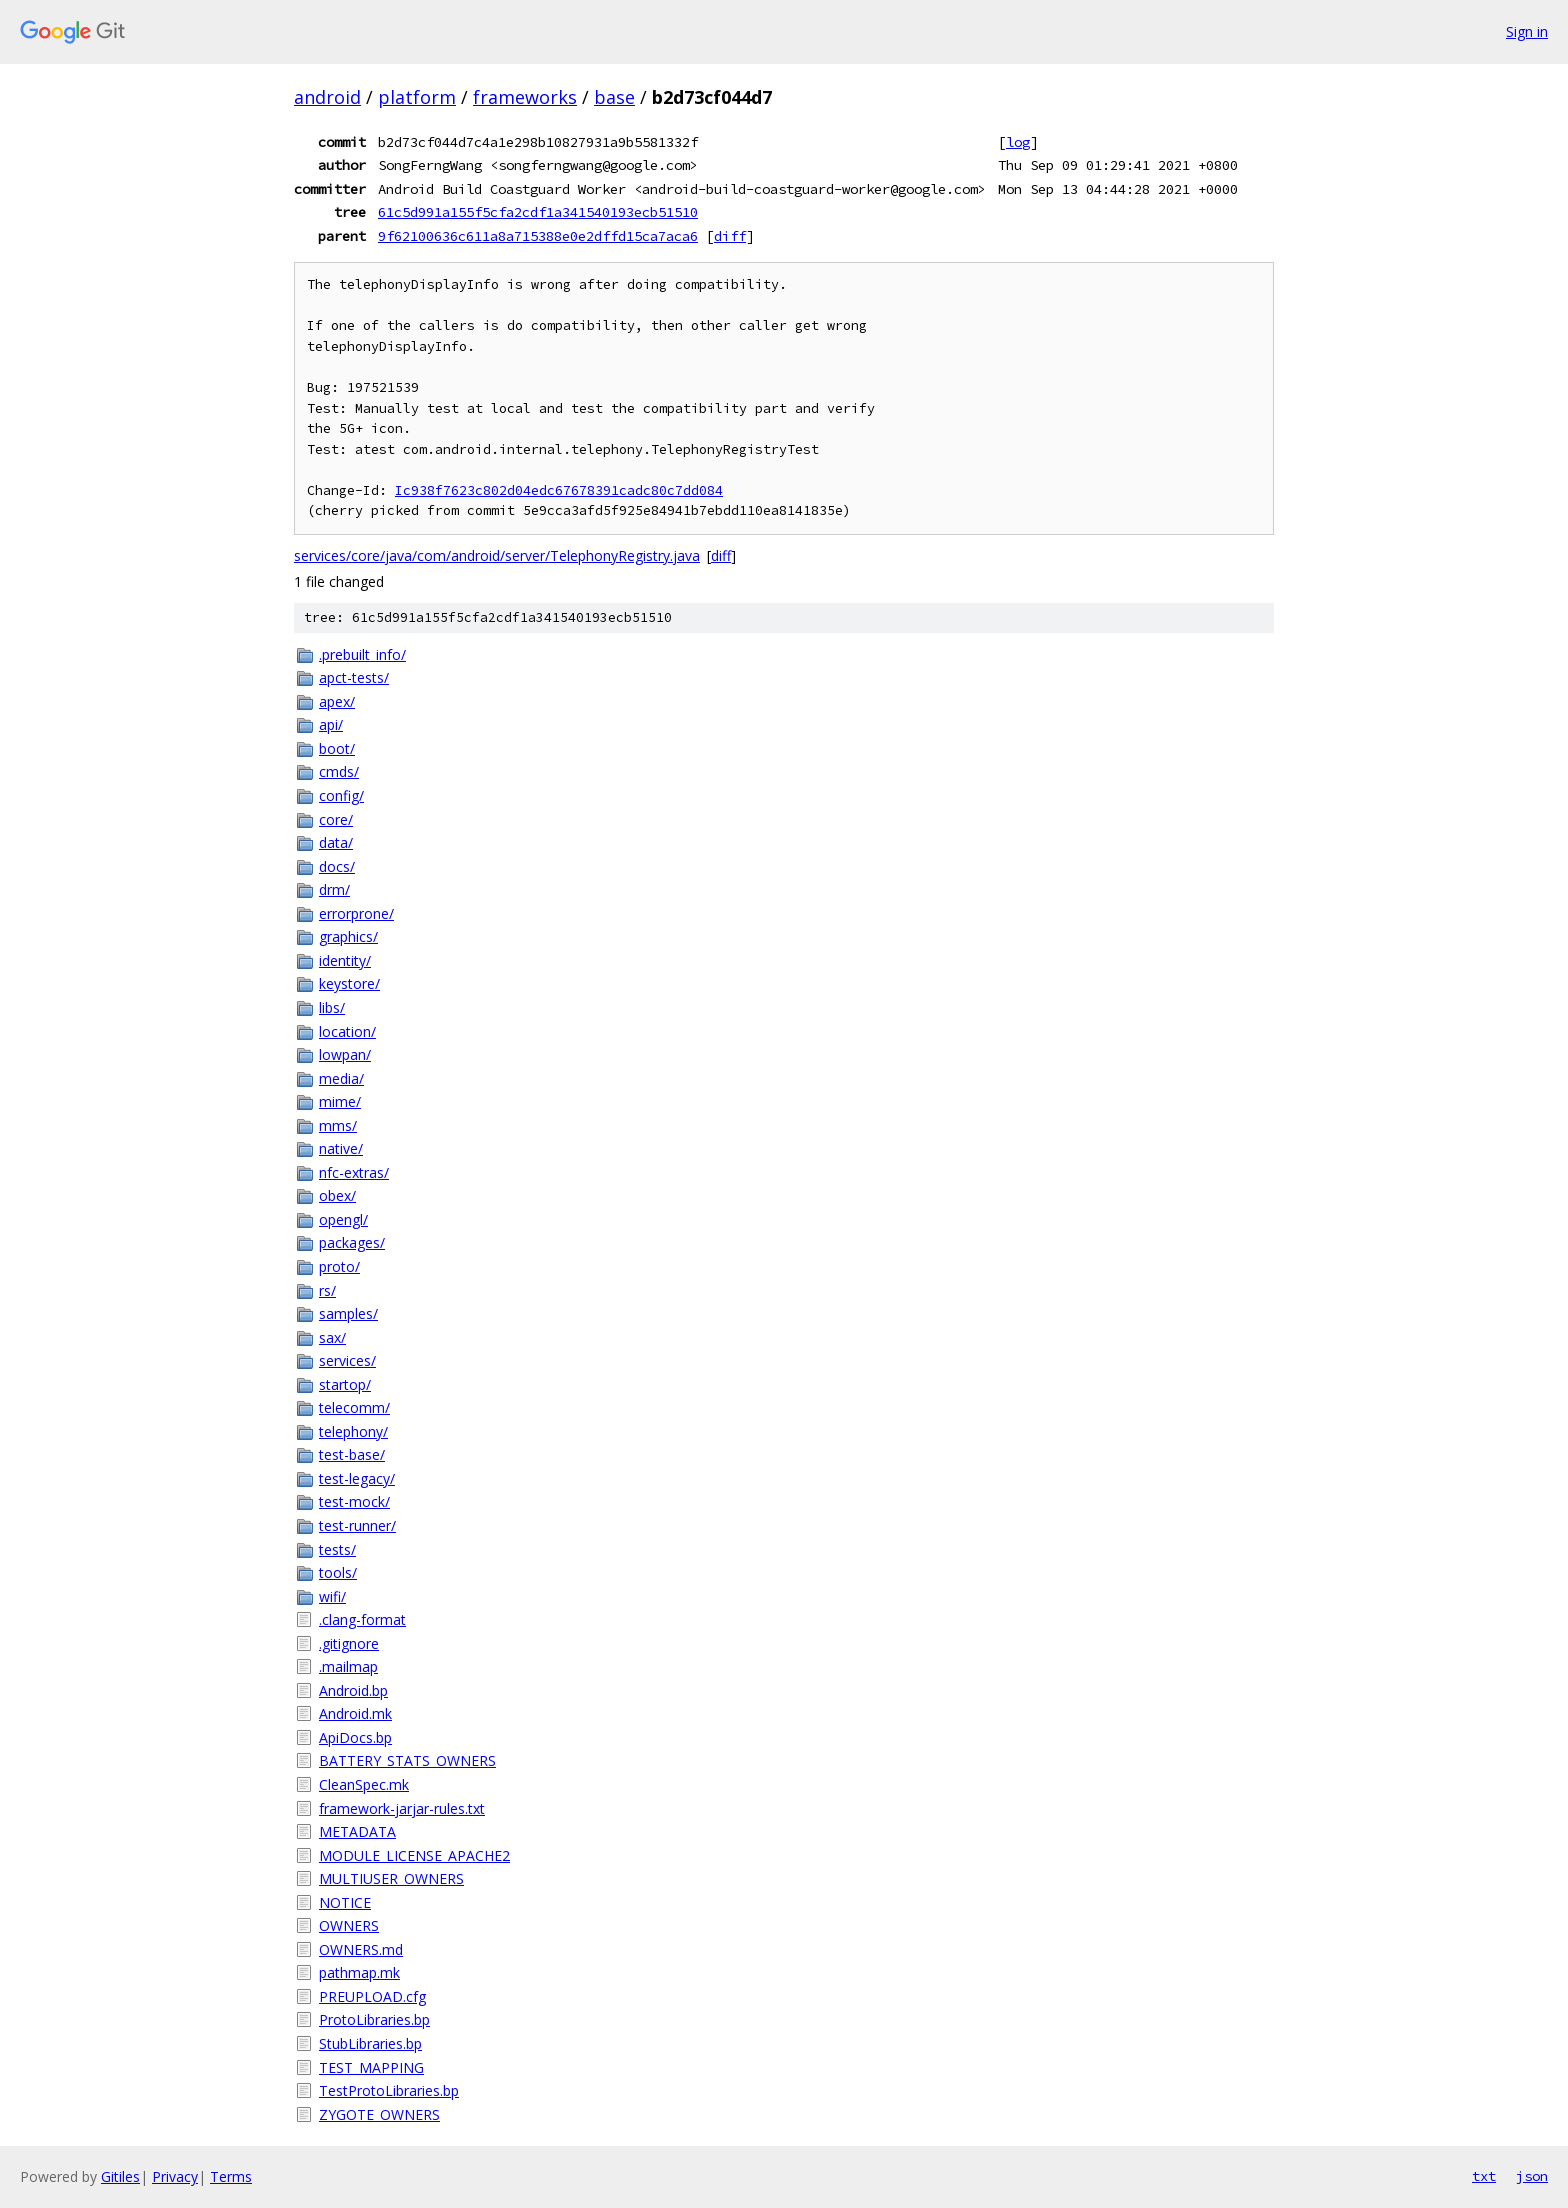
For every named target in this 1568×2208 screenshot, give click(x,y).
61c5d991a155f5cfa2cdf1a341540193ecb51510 (538, 212)
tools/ (338, 1572)
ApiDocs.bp (355, 1737)
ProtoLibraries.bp (374, 2019)
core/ (336, 819)
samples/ (348, 1313)
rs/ (327, 1290)
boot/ (337, 748)
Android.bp (353, 1690)
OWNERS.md (361, 1949)
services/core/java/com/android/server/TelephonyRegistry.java (497, 555)
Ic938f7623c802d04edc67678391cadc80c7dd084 (559, 490)
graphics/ (348, 936)
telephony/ (353, 1431)
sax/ (332, 1337)
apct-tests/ (354, 677)
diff (730, 236)
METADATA (357, 1831)
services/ (347, 1360)
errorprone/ (356, 913)
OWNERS (349, 1925)
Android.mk (355, 1713)
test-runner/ (357, 1525)
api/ (331, 724)
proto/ (339, 1266)
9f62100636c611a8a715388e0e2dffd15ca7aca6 (538, 236)
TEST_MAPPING (371, 2067)
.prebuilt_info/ (362, 654)
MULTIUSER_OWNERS (391, 1878)
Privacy (175, 2176)
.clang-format (362, 1619)
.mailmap (348, 1666)
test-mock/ (354, 1501)
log (1018, 142)
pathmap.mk (359, 1972)
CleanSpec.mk (364, 1784)
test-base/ (352, 1454)
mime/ (340, 1101)
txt (1484, 2176)
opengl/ (343, 1219)
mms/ (338, 1125)
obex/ (337, 1195)
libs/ (332, 1007)
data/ (336, 842)
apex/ (337, 701)
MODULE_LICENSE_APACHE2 (414, 1855)
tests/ (337, 1549)
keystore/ (349, 983)
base (614, 97)
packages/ (352, 1242)
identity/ (345, 960)
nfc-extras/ (354, 1172)
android (327, 97)
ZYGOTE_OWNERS (379, 2114)
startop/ (345, 1384)
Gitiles (120, 2176)
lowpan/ (345, 1054)
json (1532, 2176)
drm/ (334, 889)
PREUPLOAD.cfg (372, 1996)
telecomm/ (354, 1407)
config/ (341, 795)
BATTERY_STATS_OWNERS (407, 1760)
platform (417, 97)
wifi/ (332, 1596)
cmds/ (339, 771)
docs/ (337, 866)
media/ (341, 1078)
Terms (231, 2176)
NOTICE (345, 1902)
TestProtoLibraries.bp (389, 2090)
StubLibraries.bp (370, 2043)
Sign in (1527, 31)
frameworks (525, 97)
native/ (341, 1148)
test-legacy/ (357, 1478)
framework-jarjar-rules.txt (402, 1808)
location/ (347, 1031)
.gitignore (349, 1643)
